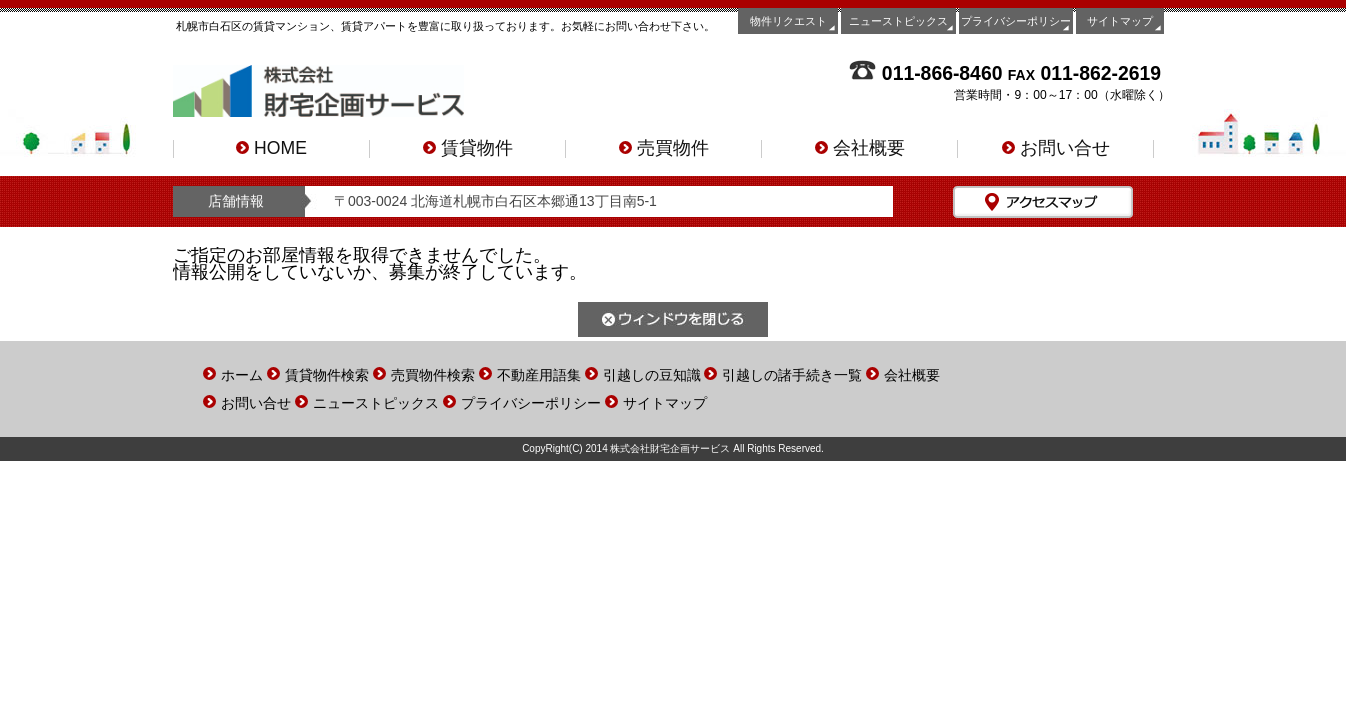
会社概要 (860, 149)
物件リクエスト (788, 21)
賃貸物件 (468, 149)
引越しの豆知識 (652, 375)
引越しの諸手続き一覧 (792, 375)
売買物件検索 (433, 375)
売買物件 (664, 149)
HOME (271, 149)
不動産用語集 (539, 375)
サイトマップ (1120, 21)
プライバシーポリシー (1016, 21)
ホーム (242, 375)
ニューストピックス (898, 21)
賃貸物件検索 (327, 375)
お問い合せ (1056, 149)
